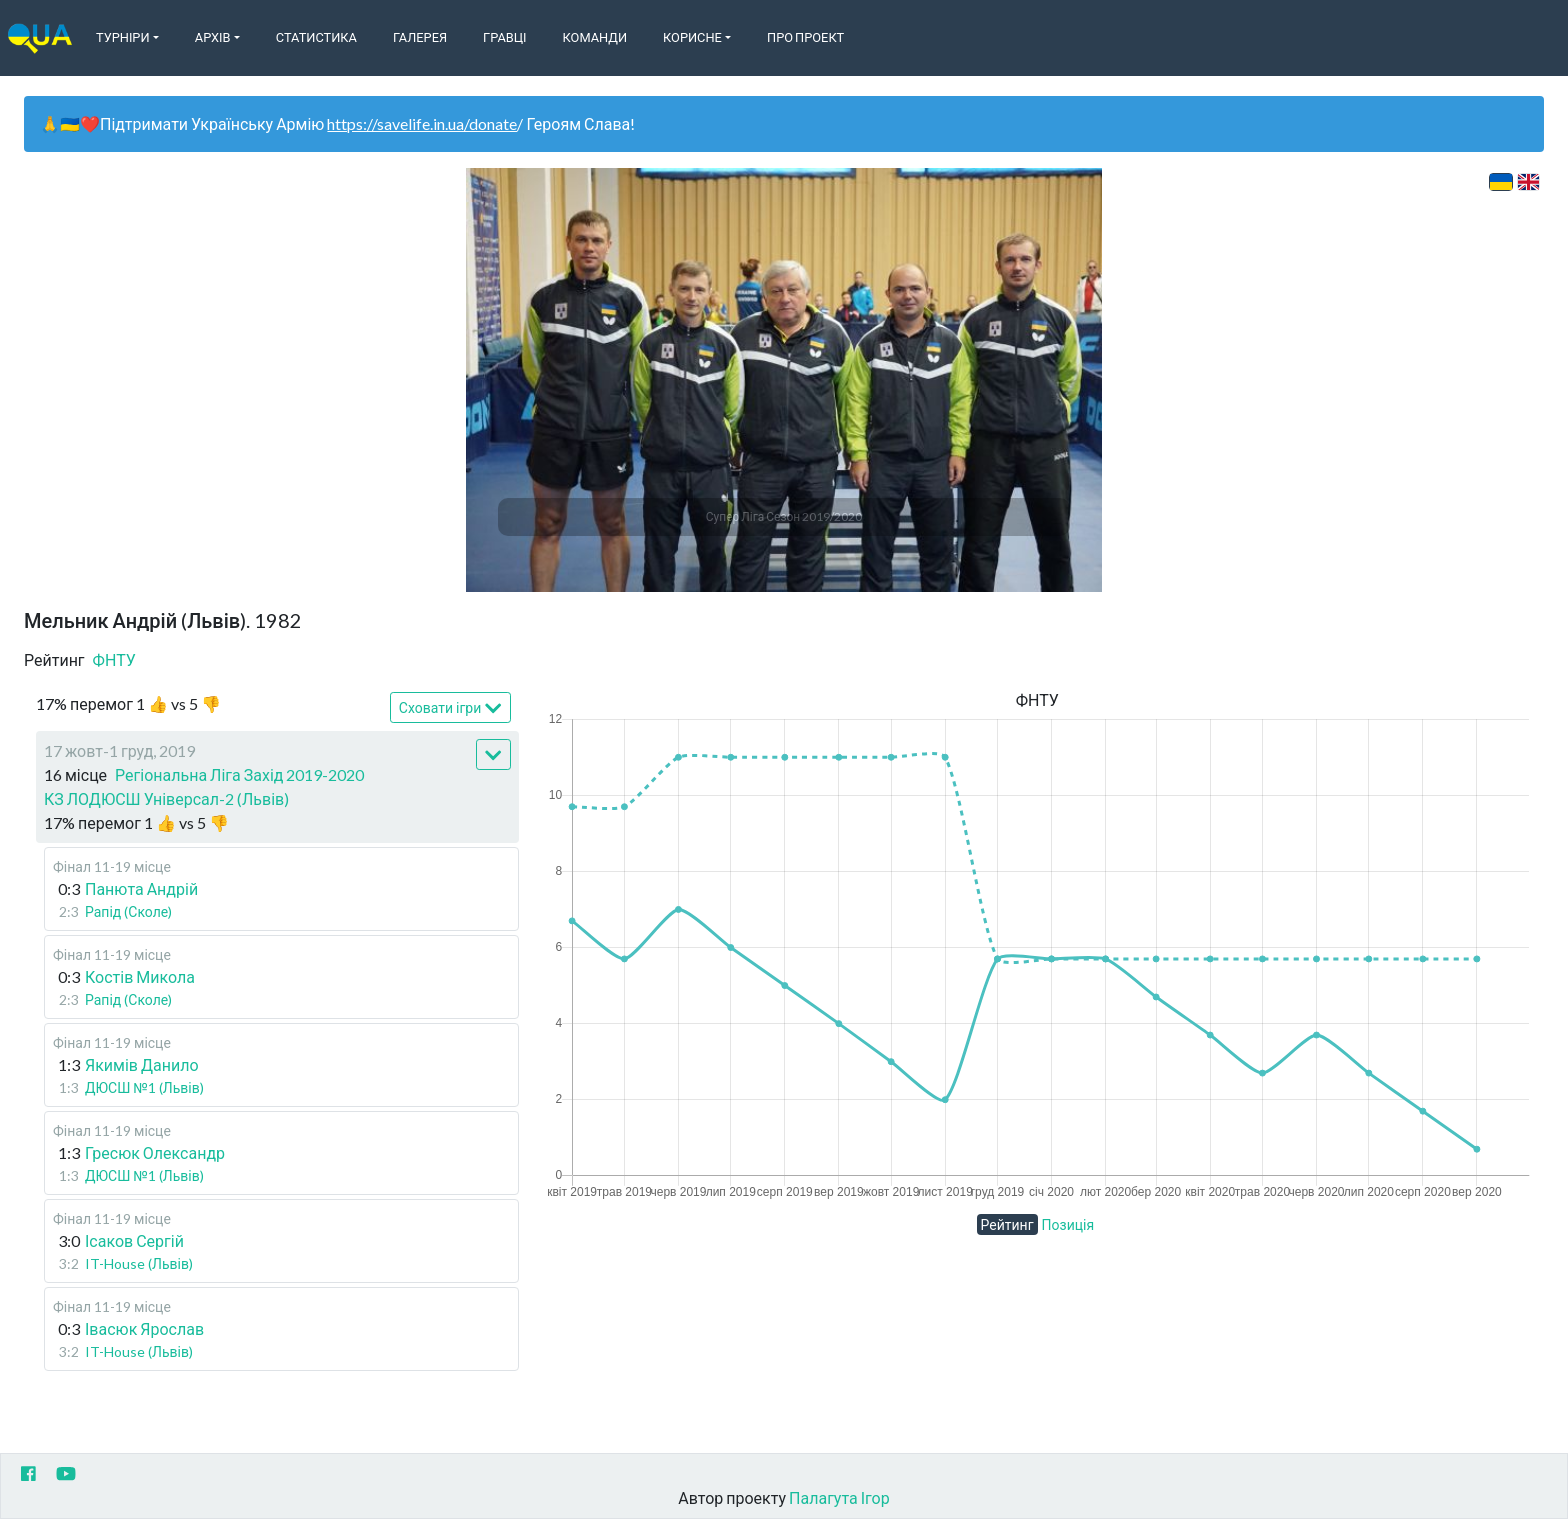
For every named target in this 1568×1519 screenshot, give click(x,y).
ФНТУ (114, 659)
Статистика (316, 37)
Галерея (420, 37)
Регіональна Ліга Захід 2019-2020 (239, 774)
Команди (595, 37)
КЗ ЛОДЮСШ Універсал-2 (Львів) (166, 798)
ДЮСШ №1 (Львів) (144, 1087)
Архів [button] (213, 37)
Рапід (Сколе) (128, 911)
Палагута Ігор (839, 1497)
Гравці (505, 37)
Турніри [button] (123, 37)
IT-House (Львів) (139, 1263)
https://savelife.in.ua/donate (422, 123)
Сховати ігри (450, 708)
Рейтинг (1007, 1224)
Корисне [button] (692, 37)
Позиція (1068, 1224)
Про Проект (805, 37)
